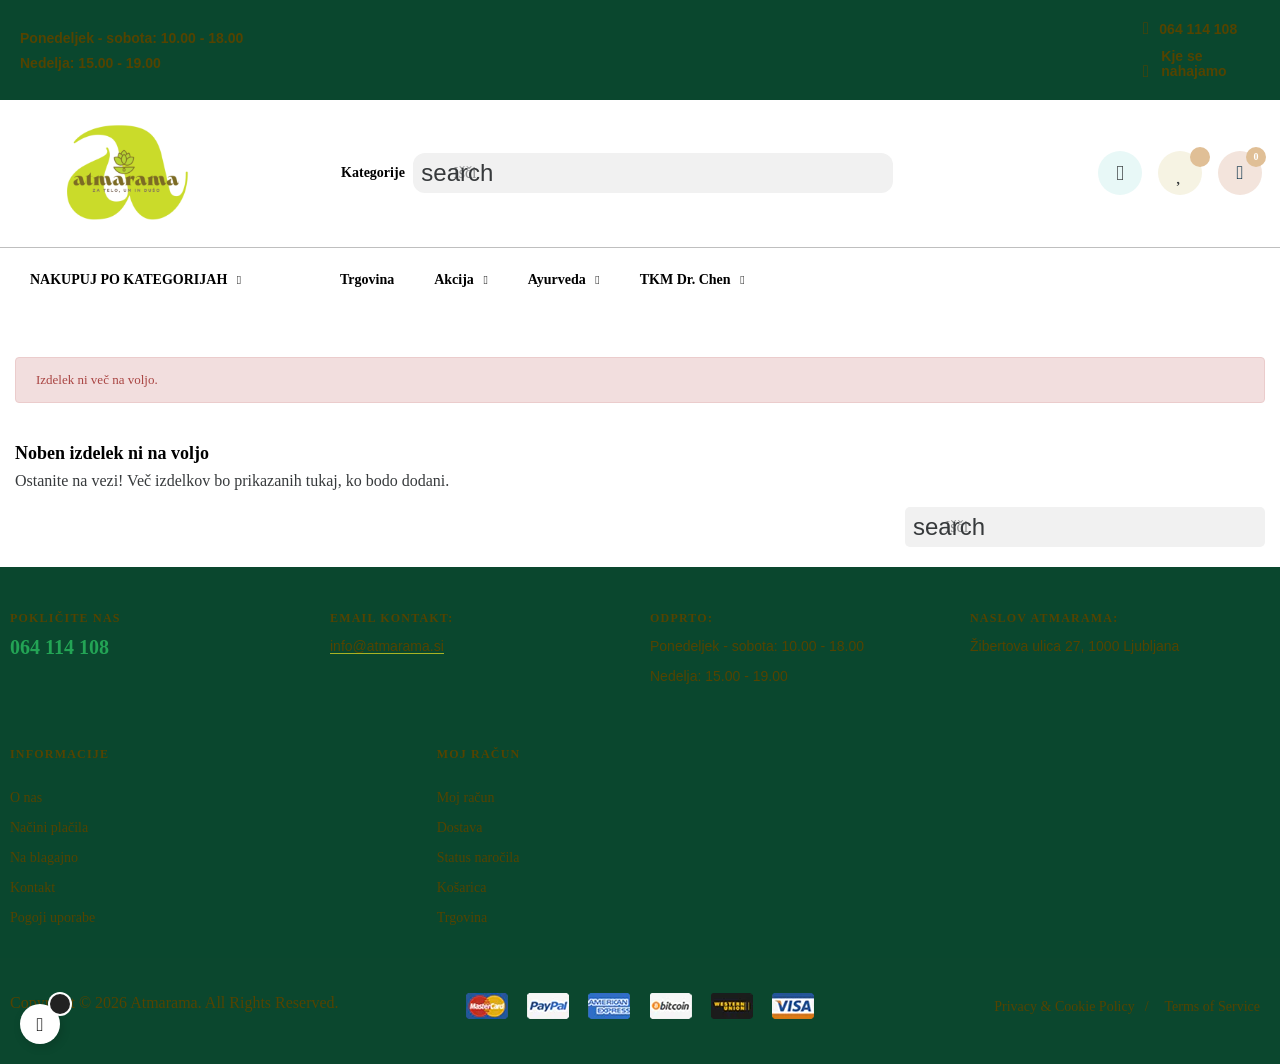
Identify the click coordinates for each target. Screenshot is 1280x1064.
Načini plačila (49, 827)
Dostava (460, 827)
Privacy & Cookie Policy (1064, 1006)
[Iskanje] (653, 173)
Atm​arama (164, 1002)
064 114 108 (1198, 29)
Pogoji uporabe (52, 917)
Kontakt (32, 887)
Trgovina (462, 917)
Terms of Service (1212, 1006)
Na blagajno (44, 857)
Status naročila (478, 857)
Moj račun (466, 797)
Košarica (462, 887)
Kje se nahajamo (1193, 63)
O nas (26, 797)
